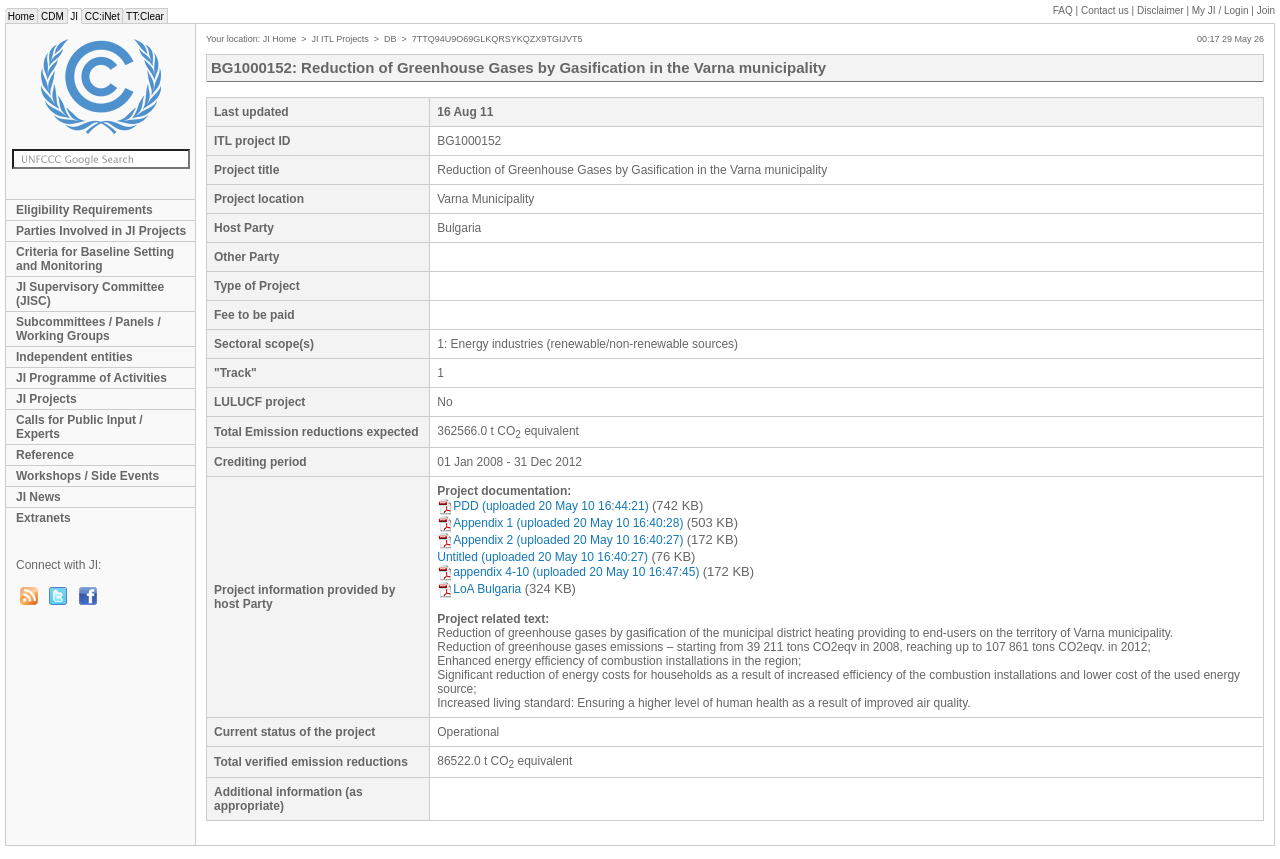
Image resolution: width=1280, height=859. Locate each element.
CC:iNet (102, 16)
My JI (1220, 10)
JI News (38, 497)
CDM (52, 16)
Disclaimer (1160, 10)
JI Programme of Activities (91, 378)
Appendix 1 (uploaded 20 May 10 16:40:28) (560, 523)
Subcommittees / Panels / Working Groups (88, 329)
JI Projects (46, 399)
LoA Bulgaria (479, 589)
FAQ (1063, 10)
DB (390, 39)
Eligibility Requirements (84, 210)
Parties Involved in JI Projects (101, 231)
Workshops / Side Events (87, 476)
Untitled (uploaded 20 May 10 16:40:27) (542, 557)
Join (1266, 10)
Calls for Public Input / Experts (79, 427)
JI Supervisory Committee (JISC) (90, 294)
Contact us (1105, 10)
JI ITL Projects (340, 39)
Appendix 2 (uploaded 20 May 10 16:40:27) (560, 540)
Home (21, 16)
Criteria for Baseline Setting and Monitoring (95, 259)
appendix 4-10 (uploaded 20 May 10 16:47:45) (568, 572)
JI (74, 16)
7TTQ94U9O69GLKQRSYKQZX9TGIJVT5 (497, 39)
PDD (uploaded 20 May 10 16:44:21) (542, 506)
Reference (45, 455)
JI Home (280, 39)
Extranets (43, 518)
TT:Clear (144, 16)
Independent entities (74, 357)
